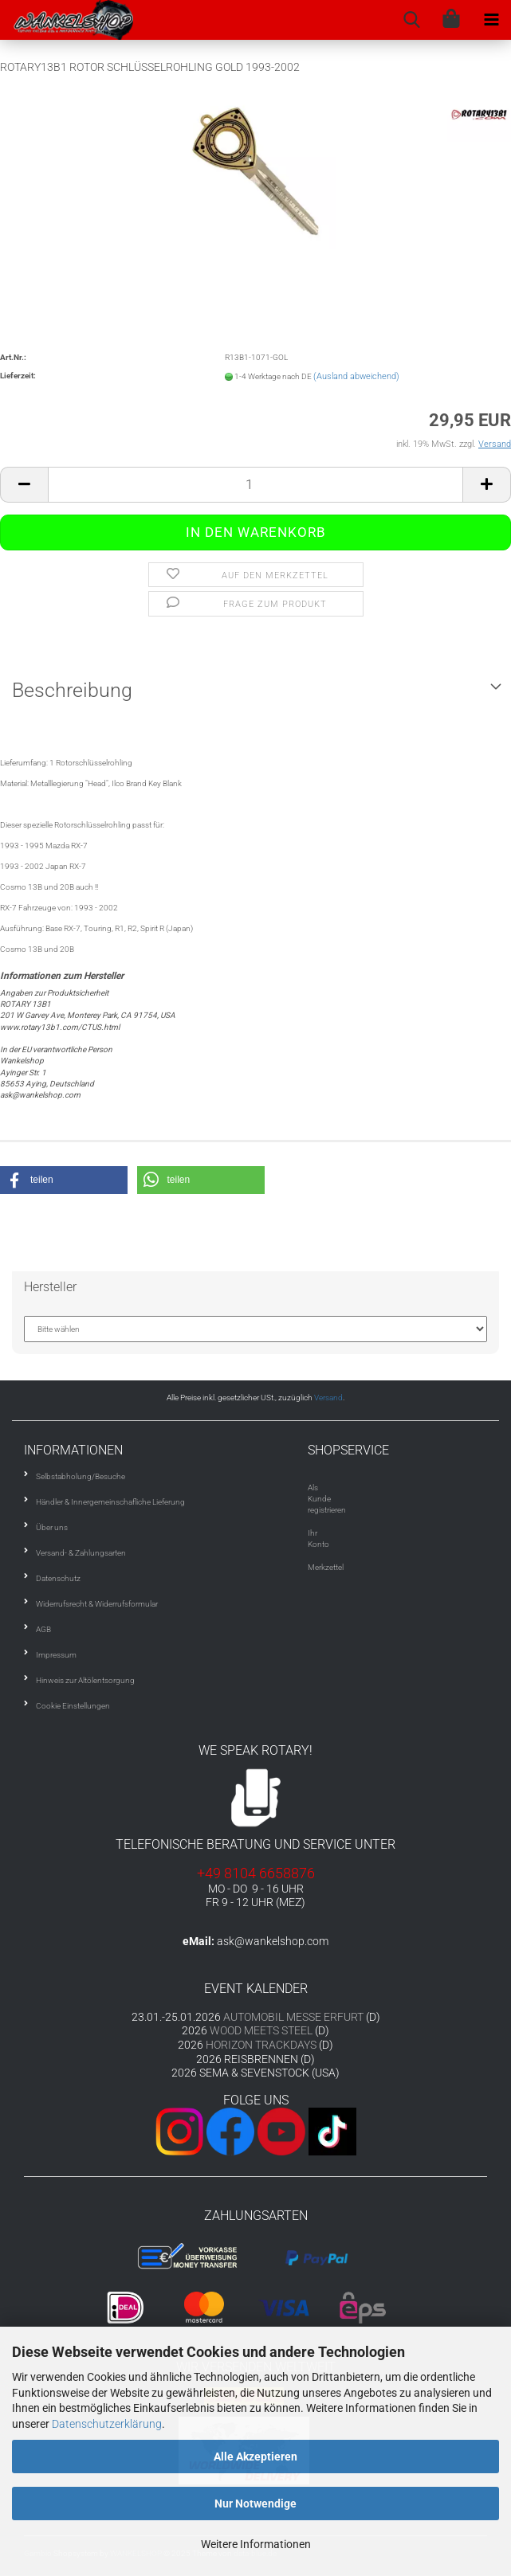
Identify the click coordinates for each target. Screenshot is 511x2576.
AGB (43, 1629)
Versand (328, 1397)
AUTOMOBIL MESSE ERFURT (293, 2016)
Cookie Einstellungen (73, 1705)
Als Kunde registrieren (327, 1499)
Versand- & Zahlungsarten (81, 1552)
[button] (64, 1180)
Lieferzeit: (18, 375)
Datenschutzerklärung (107, 2423)
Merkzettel (326, 1567)
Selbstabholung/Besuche (80, 1476)
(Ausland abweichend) (356, 376)
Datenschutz (58, 1578)
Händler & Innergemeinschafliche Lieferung (110, 1501)
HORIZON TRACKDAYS (261, 2044)
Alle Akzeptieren (255, 2456)
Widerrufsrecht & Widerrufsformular (97, 1603)
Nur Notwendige (255, 2503)
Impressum (56, 1654)
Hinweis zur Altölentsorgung (85, 1680)
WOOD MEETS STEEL (261, 2030)
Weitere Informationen (256, 2544)
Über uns (52, 1527)
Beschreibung (72, 690)
